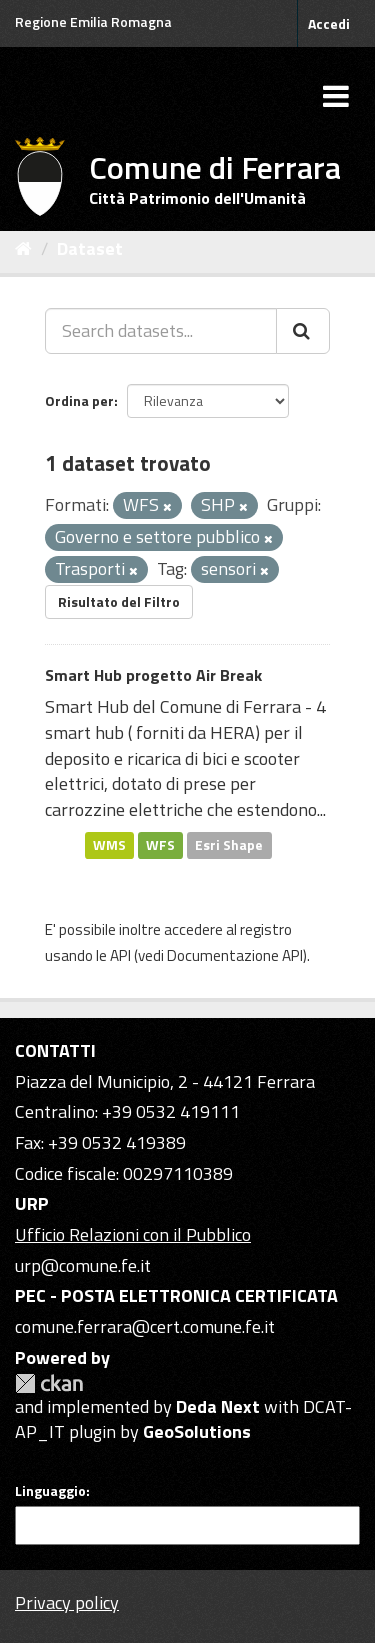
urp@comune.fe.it (83, 1265)
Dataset (90, 248)
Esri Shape (229, 845)
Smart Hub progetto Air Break (153, 675)
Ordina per (79, 400)
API (120, 955)
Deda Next (218, 1406)
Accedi (329, 23)
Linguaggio (50, 1491)
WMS (109, 845)
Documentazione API (235, 955)
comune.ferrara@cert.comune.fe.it (145, 1326)
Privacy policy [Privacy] (67, 1602)
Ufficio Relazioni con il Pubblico (133, 1234)
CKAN (49, 1383)
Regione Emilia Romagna (93, 21)
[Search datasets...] (161, 331)
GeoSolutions (197, 1431)
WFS (160, 845)
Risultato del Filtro (119, 601)
